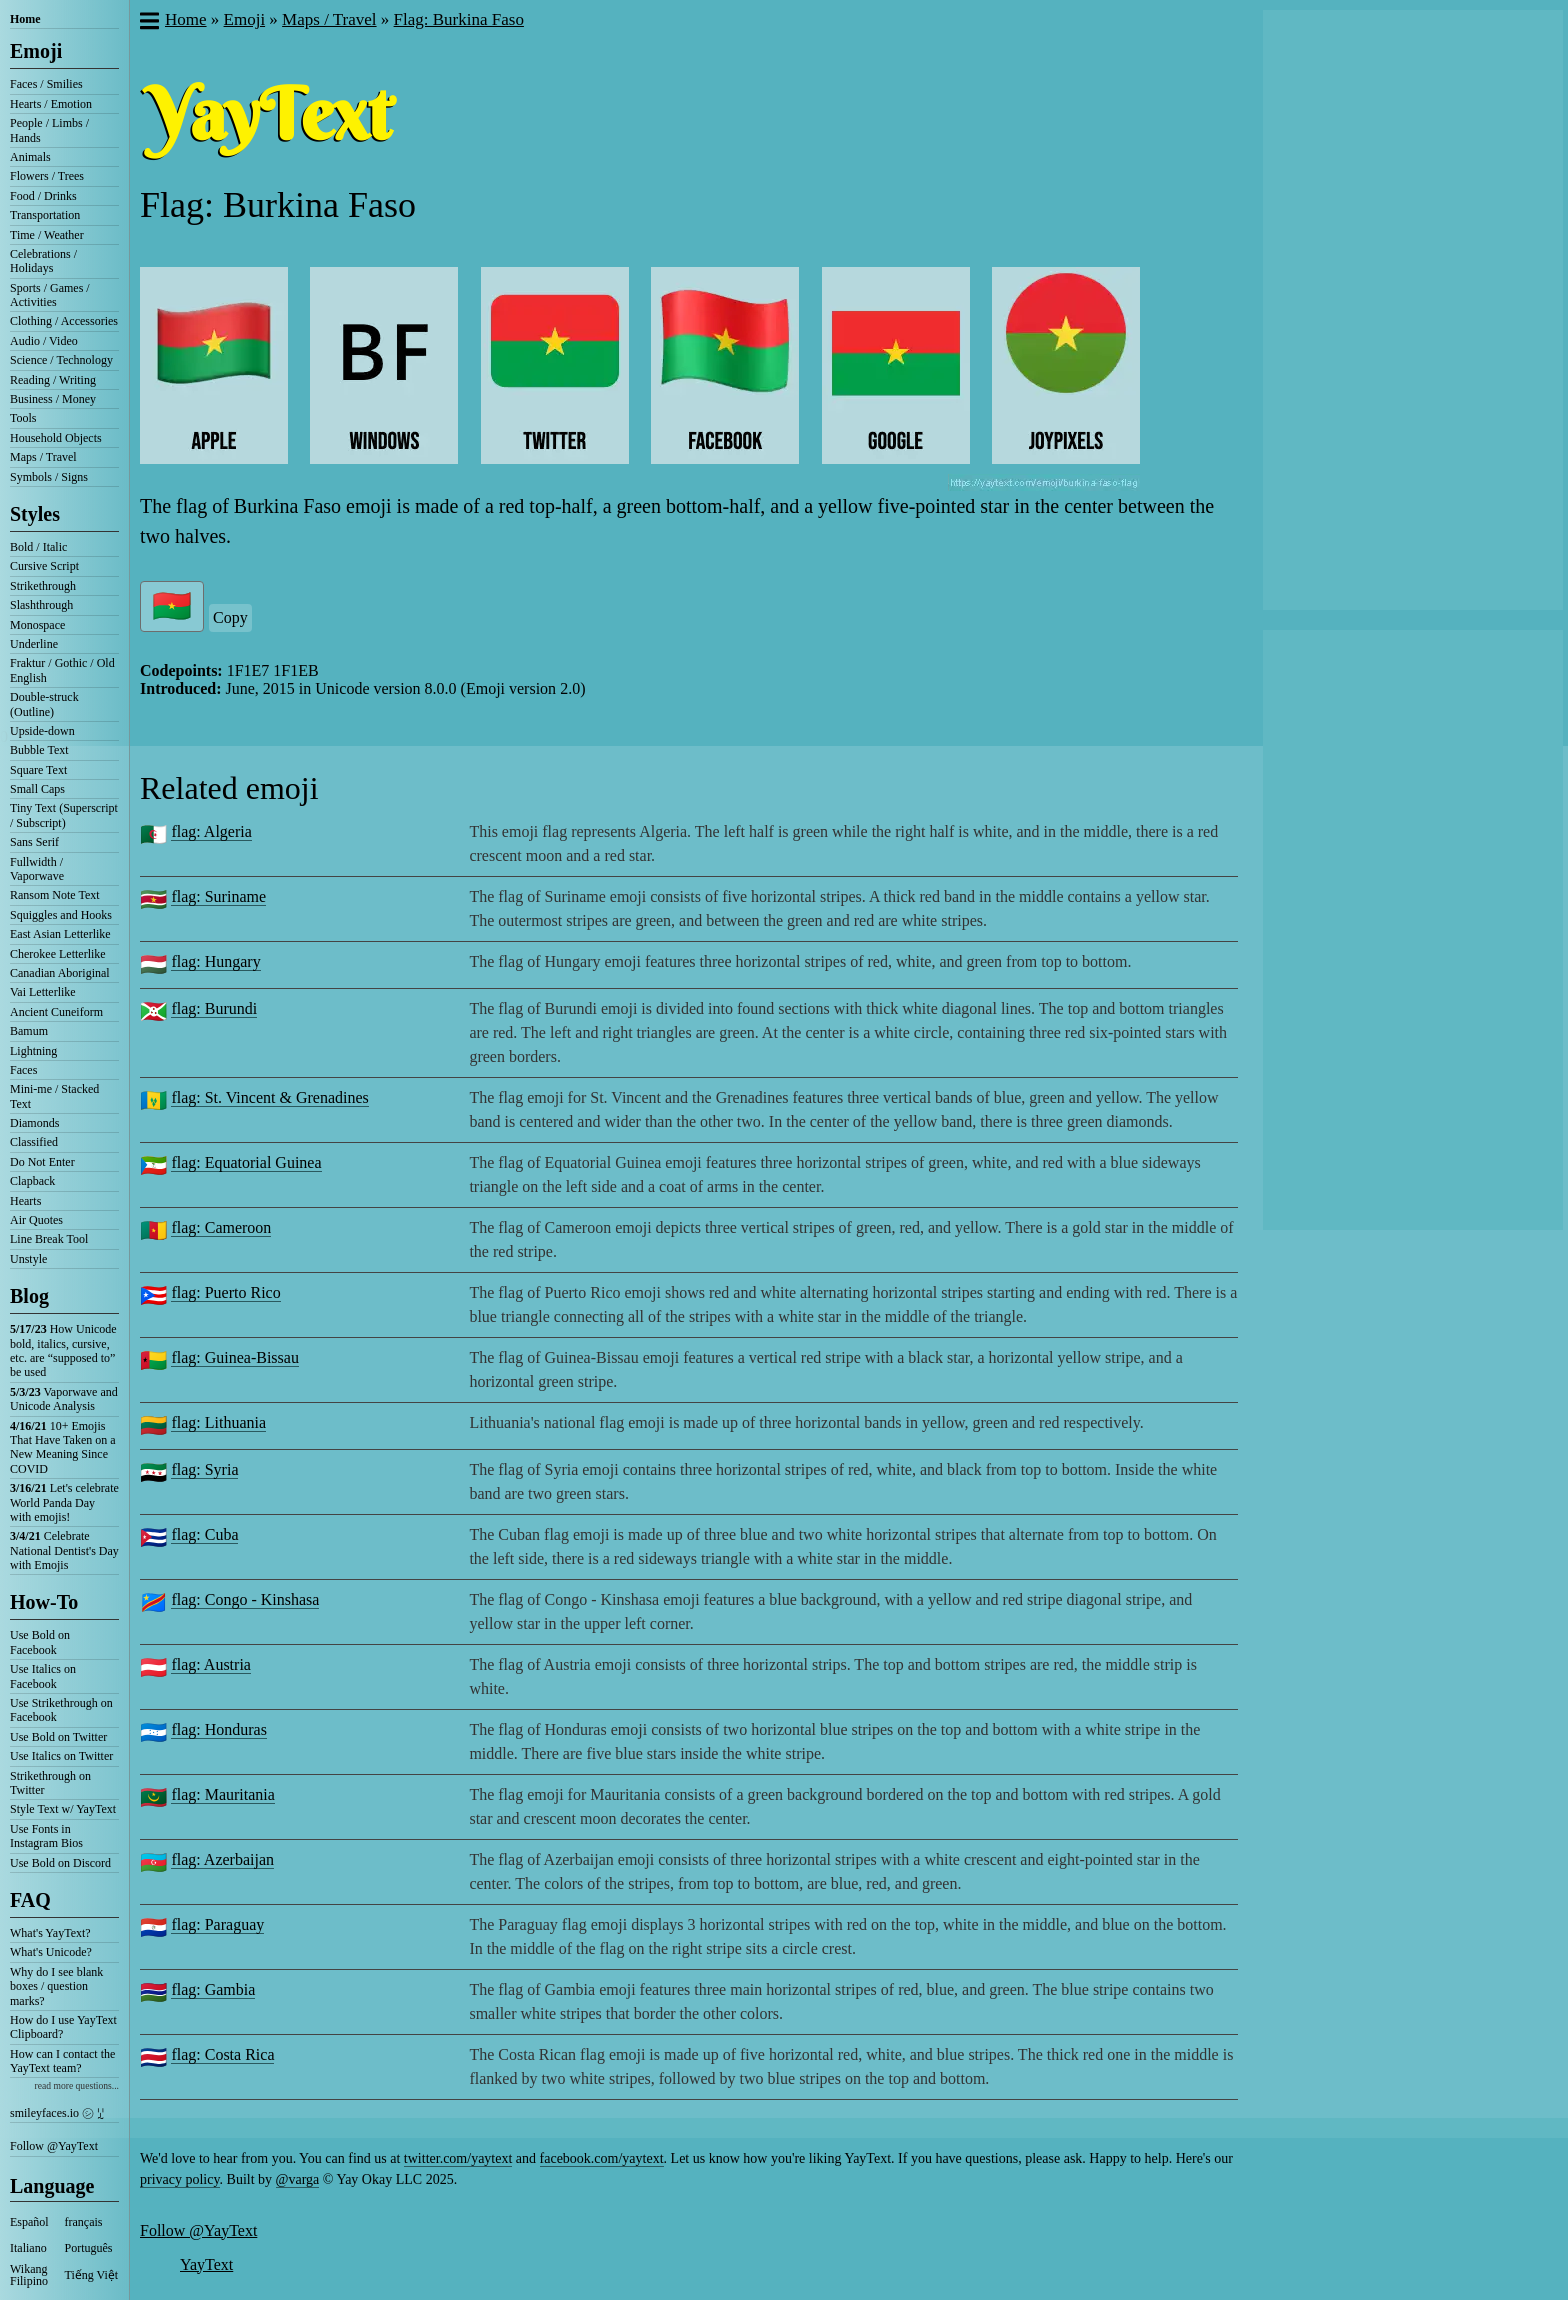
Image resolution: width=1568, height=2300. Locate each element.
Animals (30, 157)
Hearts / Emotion (51, 104)
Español (29, 2222)
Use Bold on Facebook (40, 1642)
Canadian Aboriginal (60, 973)
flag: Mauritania (223, 1794)
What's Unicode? (51, 1952)
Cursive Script (44, 566)
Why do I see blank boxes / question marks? (56, 1986)
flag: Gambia (213, 1989)
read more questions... (77, 2085)
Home (25, 19)
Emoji (36, 51)
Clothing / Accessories (64, 321)
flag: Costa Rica (222, 2054)
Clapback (32, 1181)
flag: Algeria (211, 831)
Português (89, 2248)
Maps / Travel (43, 457)
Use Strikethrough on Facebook (61, 1710)
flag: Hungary (215, 961)
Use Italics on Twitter (61, 1756)
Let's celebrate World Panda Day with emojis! (64, 1502)
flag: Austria (211, 1664)
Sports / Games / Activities (50, 295)
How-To (44, 1602)
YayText (206, 2264)
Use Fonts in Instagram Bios (46, 1836)
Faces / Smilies (46, 84)
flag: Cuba (204, 1534)
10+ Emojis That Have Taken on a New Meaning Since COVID (63, 1447)
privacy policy (180, 2179)
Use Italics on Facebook (43, 1676)
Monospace (37, 625)
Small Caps (37, 789)
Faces (23, 1070)
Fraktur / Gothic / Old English (62, 670)
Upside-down (42, 731)
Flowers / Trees (47, 176)
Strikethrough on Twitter (50, 1783)
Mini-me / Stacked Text (54, 1096)
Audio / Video (44, 341)
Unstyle (28, 1259)
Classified (34, 1142)
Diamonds (34, 1123)
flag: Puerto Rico (225, 1292)
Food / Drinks (43, 196)
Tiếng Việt (92, 2275)
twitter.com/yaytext (458, 2158)
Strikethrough (43, 586)
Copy (230, 617)
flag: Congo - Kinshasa (245, 1599)
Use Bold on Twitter (58, 1737)
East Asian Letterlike (60, 934)
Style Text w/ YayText (63, 1809)
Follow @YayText (54, 2146)
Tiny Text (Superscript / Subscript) (64, 815)
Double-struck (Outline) (44, 704)
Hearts (25, 1201)
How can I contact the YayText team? (62, 2061)
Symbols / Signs (49, 477)
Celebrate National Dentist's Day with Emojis (64, 1550)
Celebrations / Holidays (43, 261)
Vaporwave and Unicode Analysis (64, 1399)
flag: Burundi (214, 1008)
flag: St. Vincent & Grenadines (269, 1097)
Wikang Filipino (29, 2275)
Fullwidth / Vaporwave (37, 869)
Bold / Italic (38, 547)
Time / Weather (47, 235)
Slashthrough (41, 605)
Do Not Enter (42, 1162)
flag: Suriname (218, 896)
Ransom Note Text (55, 895)
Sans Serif (34, 842)
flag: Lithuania (218, 1422)
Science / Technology (61, 360)
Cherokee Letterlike (58, 954)
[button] (148, 23)
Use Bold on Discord (60, 1863)
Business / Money (53, 399)
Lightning (33, 1051)
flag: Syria (204, 1469)
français (84, 2222)
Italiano (28, 2248)
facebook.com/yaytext (602, 2158)
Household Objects (56, 438)
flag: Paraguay (217, 1924)
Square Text (38, 770)
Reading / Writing (53, 380)
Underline (34, 644)
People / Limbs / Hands (49, 130)
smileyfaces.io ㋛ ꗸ (57, 2113)
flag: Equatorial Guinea (246, 1162)
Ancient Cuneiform (56, 1012)
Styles (35, 514)
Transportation (45, 215)
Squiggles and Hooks (61, 915)
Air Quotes (36, 1220)
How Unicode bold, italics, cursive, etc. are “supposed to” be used (63, 1350)
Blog (29, 1296)
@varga (298, 2179)
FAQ (30, 1900)
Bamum (29, 1031)
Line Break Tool (49, 1239)
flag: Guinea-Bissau (235, 1357)
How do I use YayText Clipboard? (63, 2027)
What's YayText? (50, 1933)
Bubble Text (39, 750)
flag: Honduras (219, 1729)
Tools (23, 418)
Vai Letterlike (43, 992)
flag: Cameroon (221, 1227)
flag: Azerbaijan (222, 1859)
